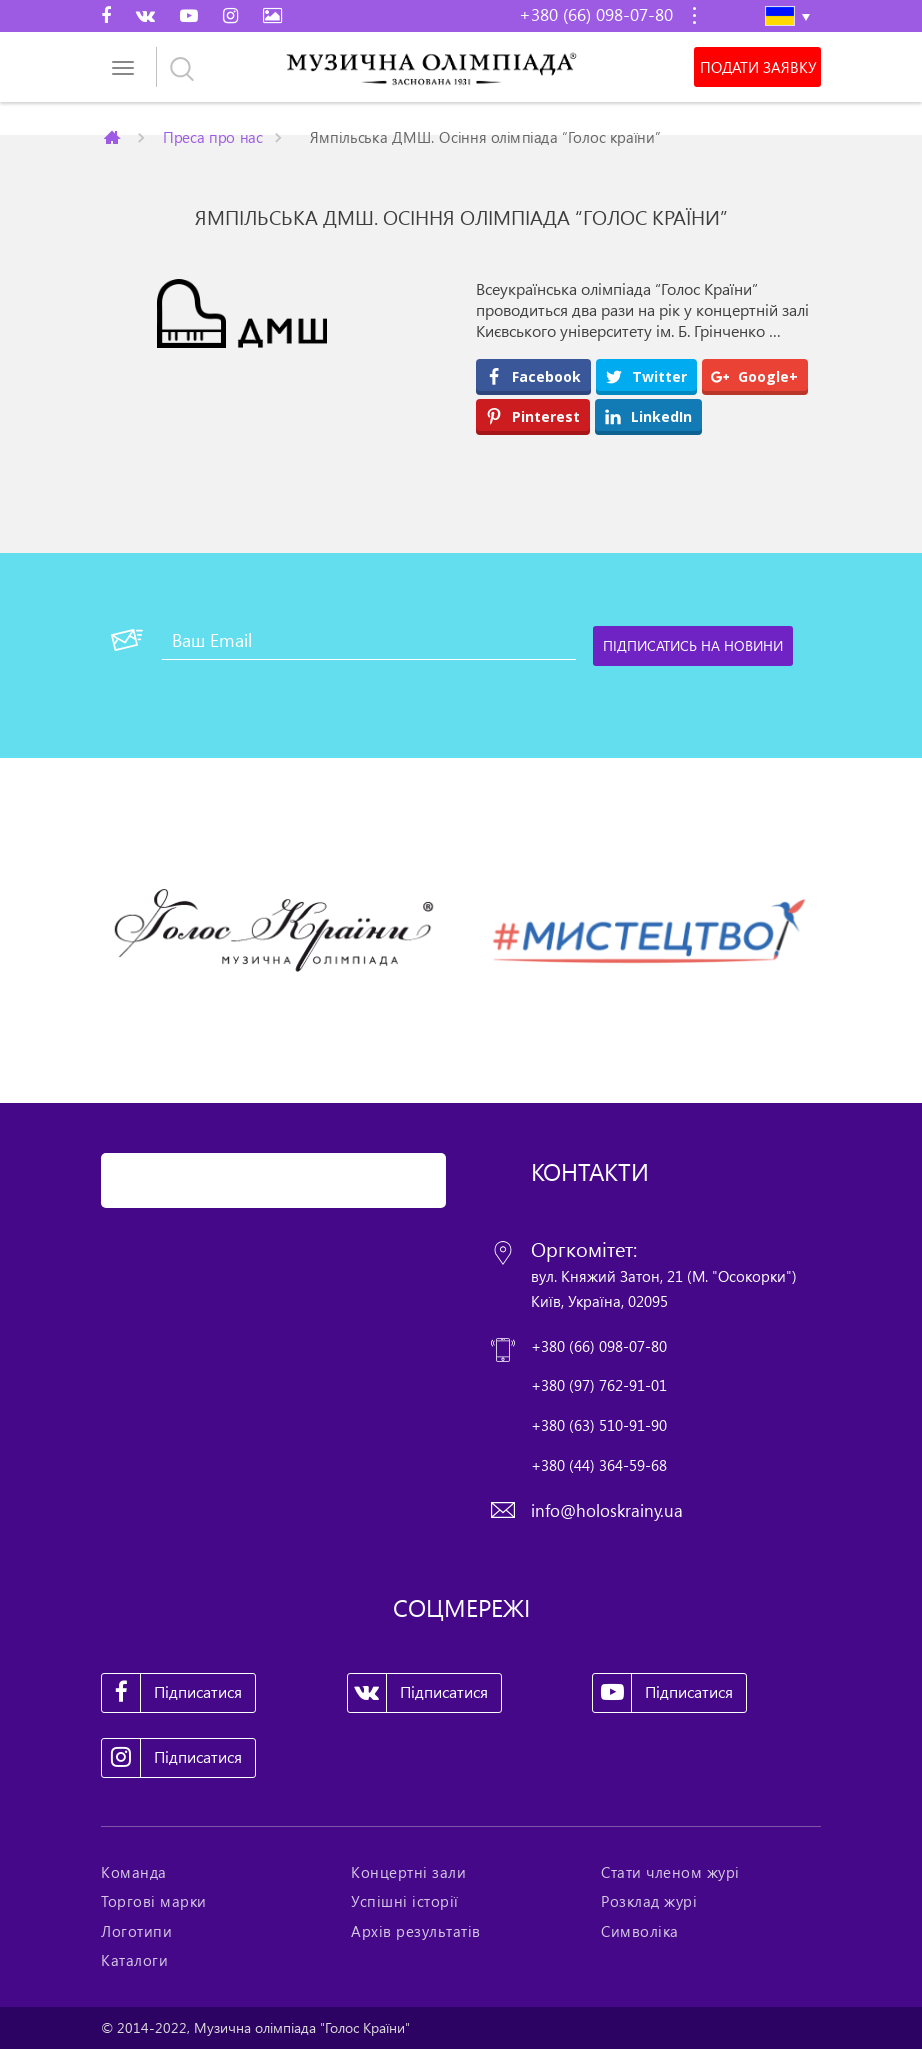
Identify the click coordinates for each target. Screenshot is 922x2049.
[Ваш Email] (369, 640)
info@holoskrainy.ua (607, 1510)
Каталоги (134, 1960)
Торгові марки (154, 1901)
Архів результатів (416, 1931)
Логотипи (136, 1931)
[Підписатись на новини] (693, 646)
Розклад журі (649, 1901)
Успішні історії (405, 1901)
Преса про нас (213, 136)
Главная (114, 137)
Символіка (640, 1931)
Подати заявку (758, 67)
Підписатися (172, 1693)
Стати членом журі (670, 1872)
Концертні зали (408, 1872)
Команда (134, 1872)
